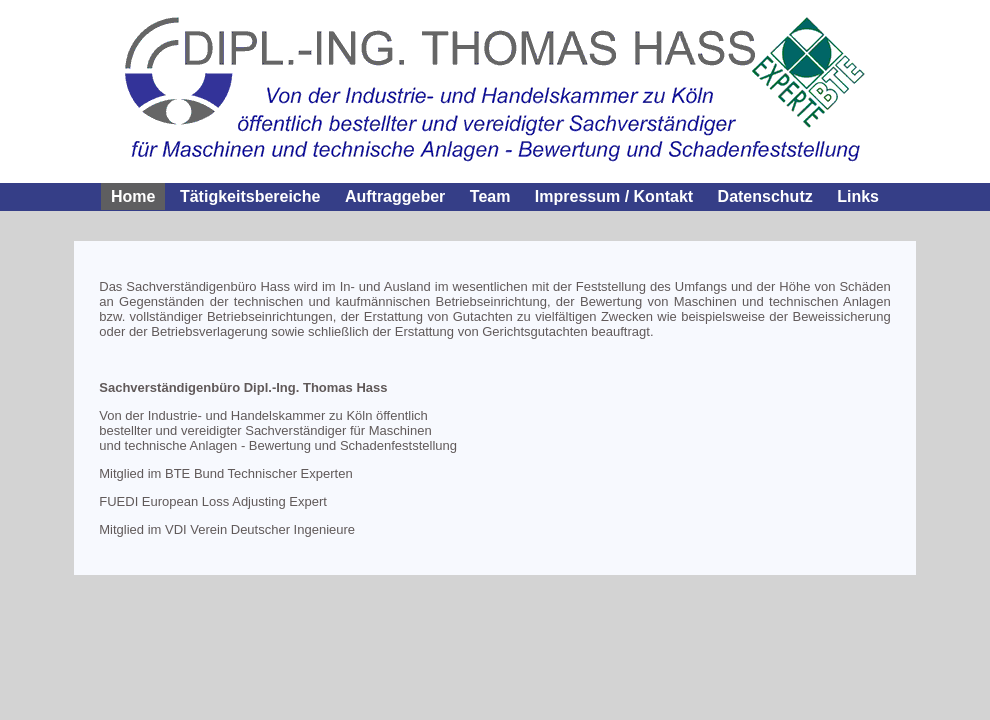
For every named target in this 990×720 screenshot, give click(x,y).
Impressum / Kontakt (614, 196)
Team (490, 196)
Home (133, 196)
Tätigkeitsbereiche (250, 196)
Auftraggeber (395, 196)
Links (858, 196)
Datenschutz (765, 196)
